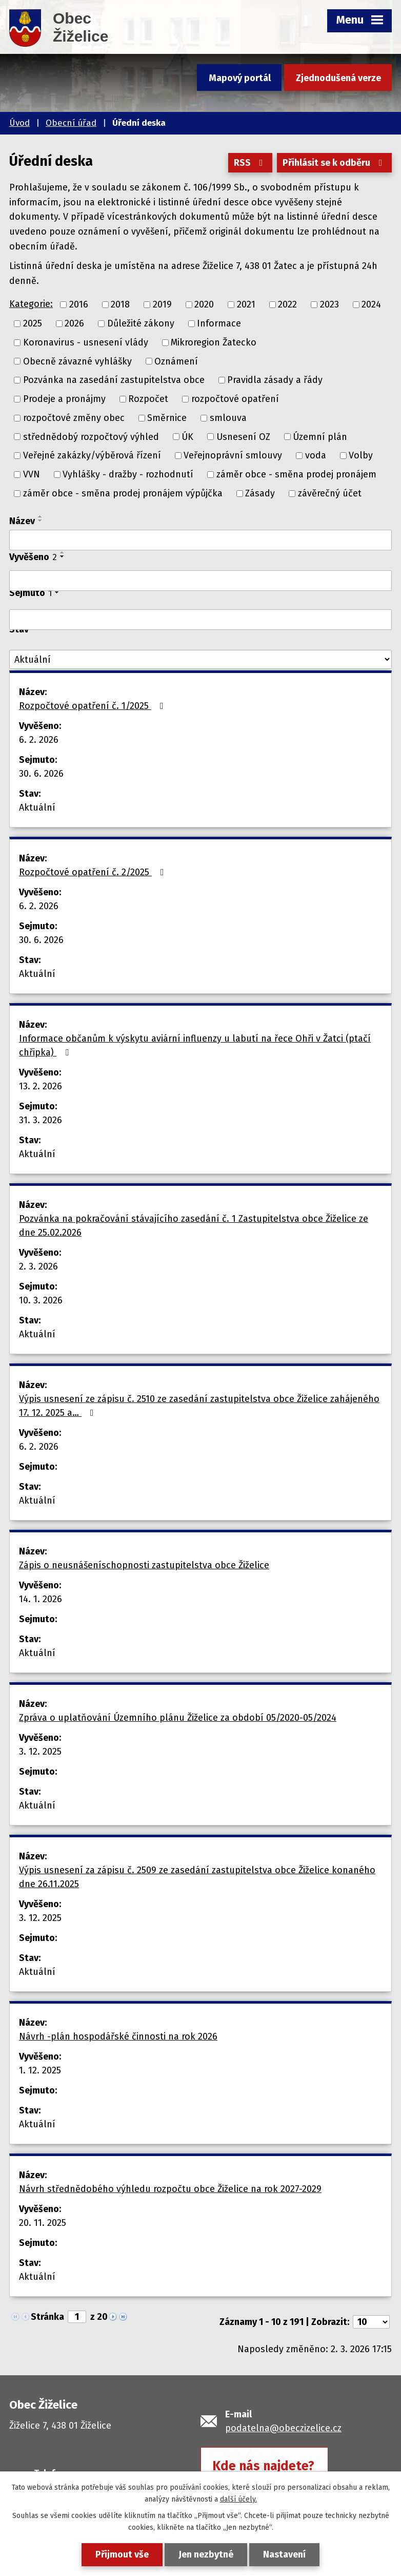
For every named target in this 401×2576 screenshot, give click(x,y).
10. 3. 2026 (41, 1300)
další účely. (238, 2499)
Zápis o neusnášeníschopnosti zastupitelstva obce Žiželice (144, 1565)
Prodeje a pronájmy (64, 399)
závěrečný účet (330, 493)
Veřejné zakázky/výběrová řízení (92, 455)
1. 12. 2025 (40, 2070)
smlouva (228, 418)
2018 (120, 304)
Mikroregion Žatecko (213, 342)
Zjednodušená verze (338, 78)
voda (315, 455)
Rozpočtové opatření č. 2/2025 (93, 872)
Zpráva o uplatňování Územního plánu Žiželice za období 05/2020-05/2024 (177, 1717)
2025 (32, 323)
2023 (329, 304)
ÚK (187, 436)
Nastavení (284, 2554)
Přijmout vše (122, 2554)
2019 (162, 304)
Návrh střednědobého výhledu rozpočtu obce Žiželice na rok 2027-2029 (170, 2189)
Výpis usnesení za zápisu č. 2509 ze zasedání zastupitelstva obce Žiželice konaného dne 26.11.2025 (197, 1877)
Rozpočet (148, 399)
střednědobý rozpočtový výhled (91, 436)
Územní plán (320, 436)
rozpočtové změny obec (74, 418)
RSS (250, 162)
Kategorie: (31, 304)
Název (22, 521)
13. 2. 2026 (40, 1086)
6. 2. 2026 (38, 739)
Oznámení (176, 361)
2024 (371, 304)
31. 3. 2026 (40, 1120)
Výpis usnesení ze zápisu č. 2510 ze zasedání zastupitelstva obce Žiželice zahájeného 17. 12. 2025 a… (199, 1405)
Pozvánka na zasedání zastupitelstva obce (114, 380)
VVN (31, 474)
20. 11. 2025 (42, 2222)
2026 (74, 323)
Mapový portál (240, 78)
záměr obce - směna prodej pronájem (296, 474)
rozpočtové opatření (235, 399)
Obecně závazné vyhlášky (77, 361)
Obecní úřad (71, 123)
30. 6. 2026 (41, 773)
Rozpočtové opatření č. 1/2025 (93, 706)
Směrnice (167, 418)
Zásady (260, 493)
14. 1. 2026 (40, 1599)
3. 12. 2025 (40, 1751)
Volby (361, 455)
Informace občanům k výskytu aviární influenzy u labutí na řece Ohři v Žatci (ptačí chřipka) (195, 1045)
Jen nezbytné (205, 2554)
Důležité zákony (140, 323)
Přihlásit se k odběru (335, 162)
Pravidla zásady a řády (275, 380)
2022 (287, 304)
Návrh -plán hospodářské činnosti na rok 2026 (118, 2036)
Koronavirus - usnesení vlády (85, 342)
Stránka (47, 2316)
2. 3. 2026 (38, 1266)
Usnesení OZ (243, 436)
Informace (219, 323)
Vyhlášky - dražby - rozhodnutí (128, 474)
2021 (246, 304)
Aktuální (37, 807)
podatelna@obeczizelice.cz (283, 2428)
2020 (204, 304)
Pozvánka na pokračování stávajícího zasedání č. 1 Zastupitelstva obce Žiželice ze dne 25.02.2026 (193, 1225)
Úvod (19, 123)
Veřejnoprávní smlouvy (233, 455)
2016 (78, 304)
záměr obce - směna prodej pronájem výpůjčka (123, 493)
